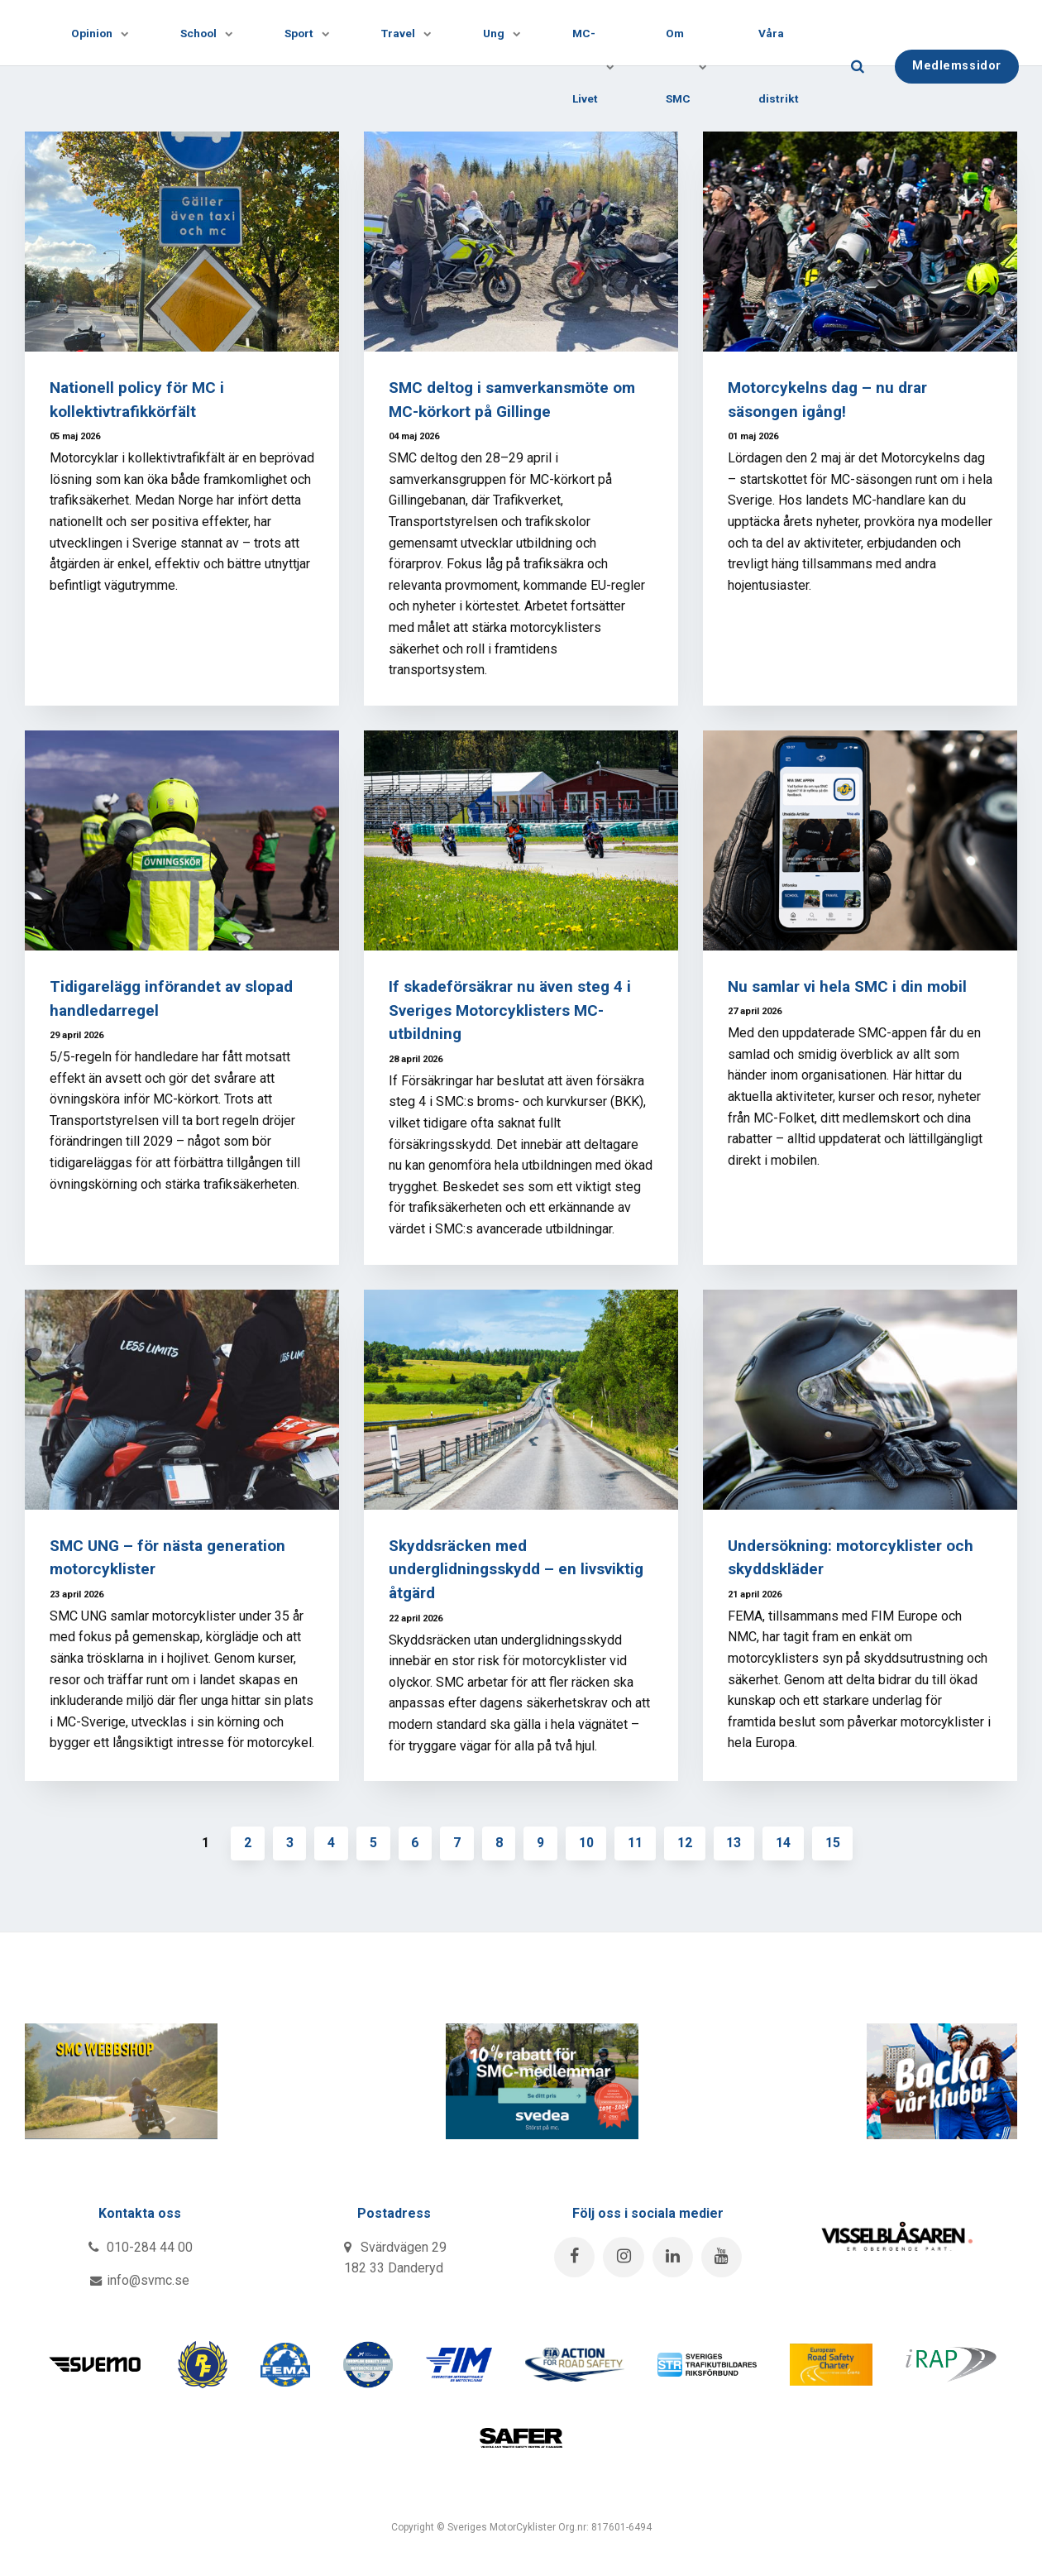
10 (587, 1843)
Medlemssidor (979, 65)
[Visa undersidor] (118, 32)
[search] (880, 65)
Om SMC (702, 65)
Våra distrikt (801, 65)
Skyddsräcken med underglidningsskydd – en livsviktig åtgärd (516, 1569)
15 (835, 1843)
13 (736, 1843)
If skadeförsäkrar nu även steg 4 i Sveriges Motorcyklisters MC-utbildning (511, 1010)
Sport (311, 32)
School (207, 32)
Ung (512, 32)
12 (686, 1843)
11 (636, 1843)
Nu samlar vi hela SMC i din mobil (850, 986)
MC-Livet (606, 65)
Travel (413, 32)
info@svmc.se (139, 2281)
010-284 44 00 (140, 2247)
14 (785, 1843)
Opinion (97, 32)
